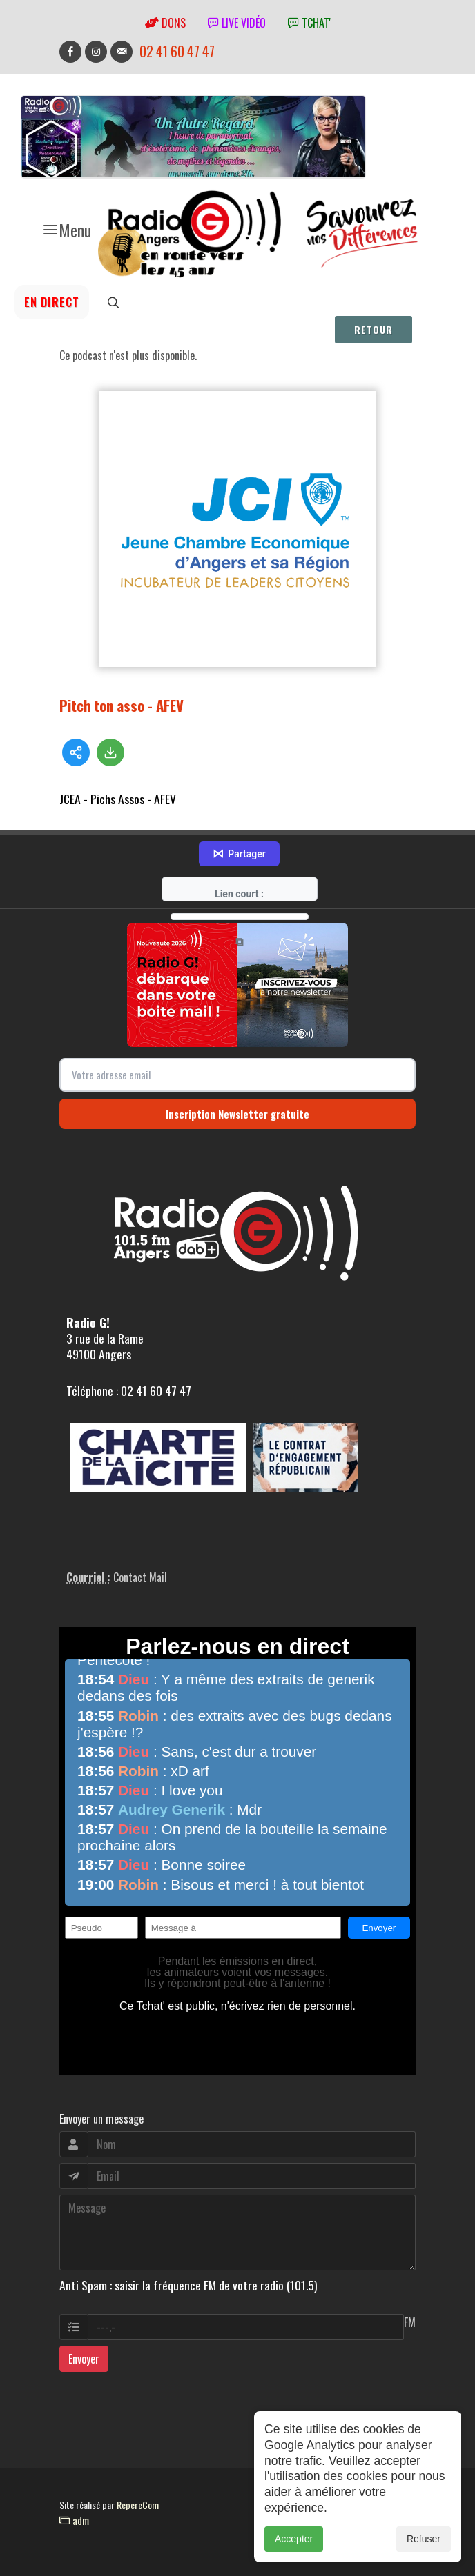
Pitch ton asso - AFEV (121, 705)
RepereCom (138, 2504)
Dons (165, 22)
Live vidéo (237, 22)
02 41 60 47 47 (177, 51)
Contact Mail (140, 1577)
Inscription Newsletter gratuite (237, 1113)
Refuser (423, 2553)
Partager (239, 853)
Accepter (294, 2553)
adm (74, 2520)
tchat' (309, 22)
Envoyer (83, 2358)
